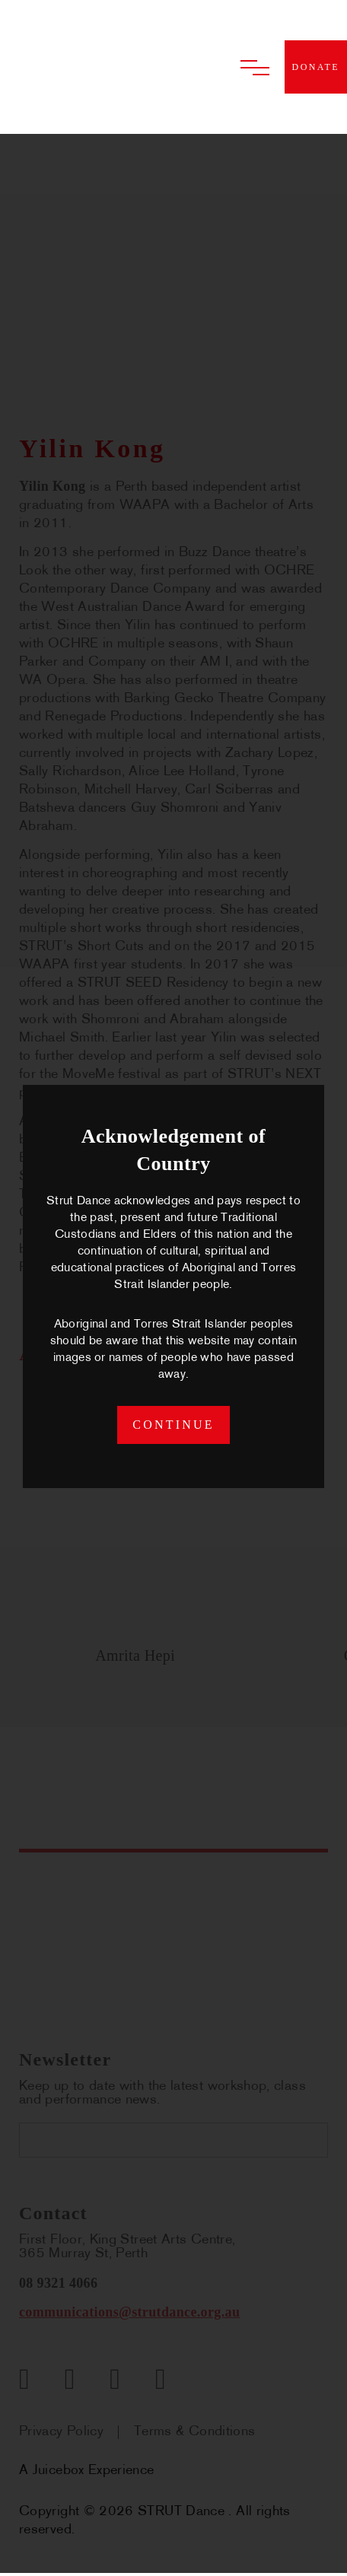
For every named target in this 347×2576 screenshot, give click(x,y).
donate (315, 67)
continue (173, 1426)
